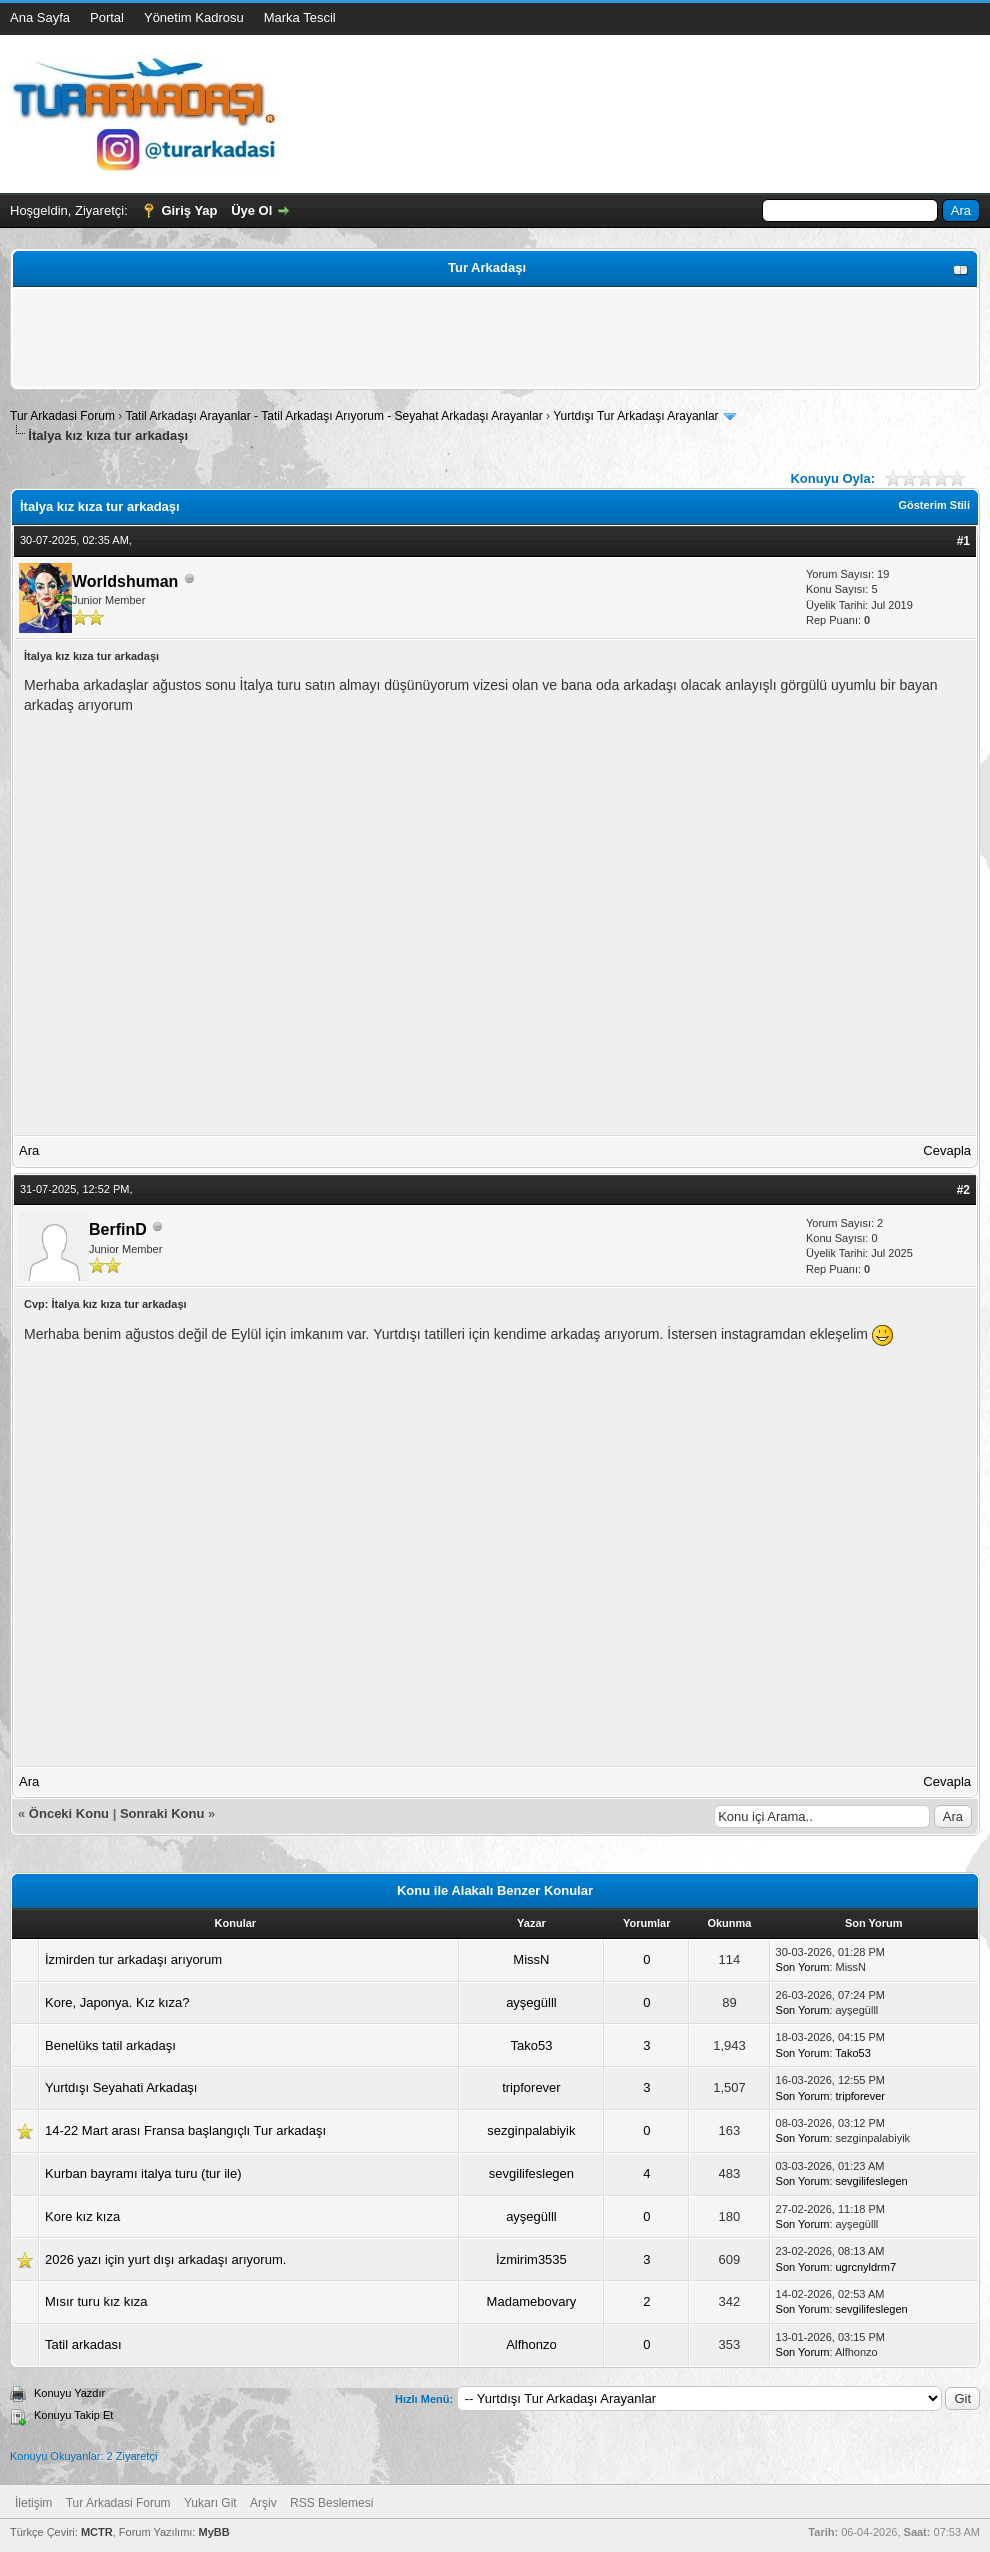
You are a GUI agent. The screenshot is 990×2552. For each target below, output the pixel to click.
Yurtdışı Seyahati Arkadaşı (121, 2087)
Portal (107, 17)
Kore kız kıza (82, 2216)
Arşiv (263, 2503)
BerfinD (118, 1229)
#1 (963, 541)
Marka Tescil (300, 17)
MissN (531, 1959)
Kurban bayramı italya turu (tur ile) (143, 2173)
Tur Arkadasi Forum (62, 416)
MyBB (213, 2532)
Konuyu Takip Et (73, 2415)
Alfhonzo (531, 2344)
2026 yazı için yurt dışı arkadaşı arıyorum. (165, 2259)
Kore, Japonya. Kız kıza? (117, 2002)
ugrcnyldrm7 (866, 2267)
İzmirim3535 (531, 2259)
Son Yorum (803, 1967)
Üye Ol (251, 210)
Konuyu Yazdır (69, 2393)
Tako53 (531, 2045)
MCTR (97, 2532)
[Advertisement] (495, 338)
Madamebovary (532, 2301)
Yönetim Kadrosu (194, 17)
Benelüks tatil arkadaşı (110, 2045)
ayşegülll (531, 2002)
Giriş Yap (189, 210)
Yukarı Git (210, 2503)
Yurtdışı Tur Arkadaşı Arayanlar (635, 416)
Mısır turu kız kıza (96, 2301)
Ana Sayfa (40, 17)
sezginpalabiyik (531, 2130)
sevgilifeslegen (531, 2173)
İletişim (33, 2503)
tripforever (531, 2087)
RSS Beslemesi (331, 2503)
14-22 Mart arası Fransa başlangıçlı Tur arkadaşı (185, 2130)
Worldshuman (125, 581)
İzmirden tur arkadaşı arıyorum (133, 1959)
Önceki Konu (69, 1813)
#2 (963, 1190)
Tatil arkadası (83, 2344)
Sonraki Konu (162, 1813)
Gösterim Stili (934, 505)
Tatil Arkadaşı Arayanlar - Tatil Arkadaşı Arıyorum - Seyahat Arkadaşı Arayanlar (335, 416)
